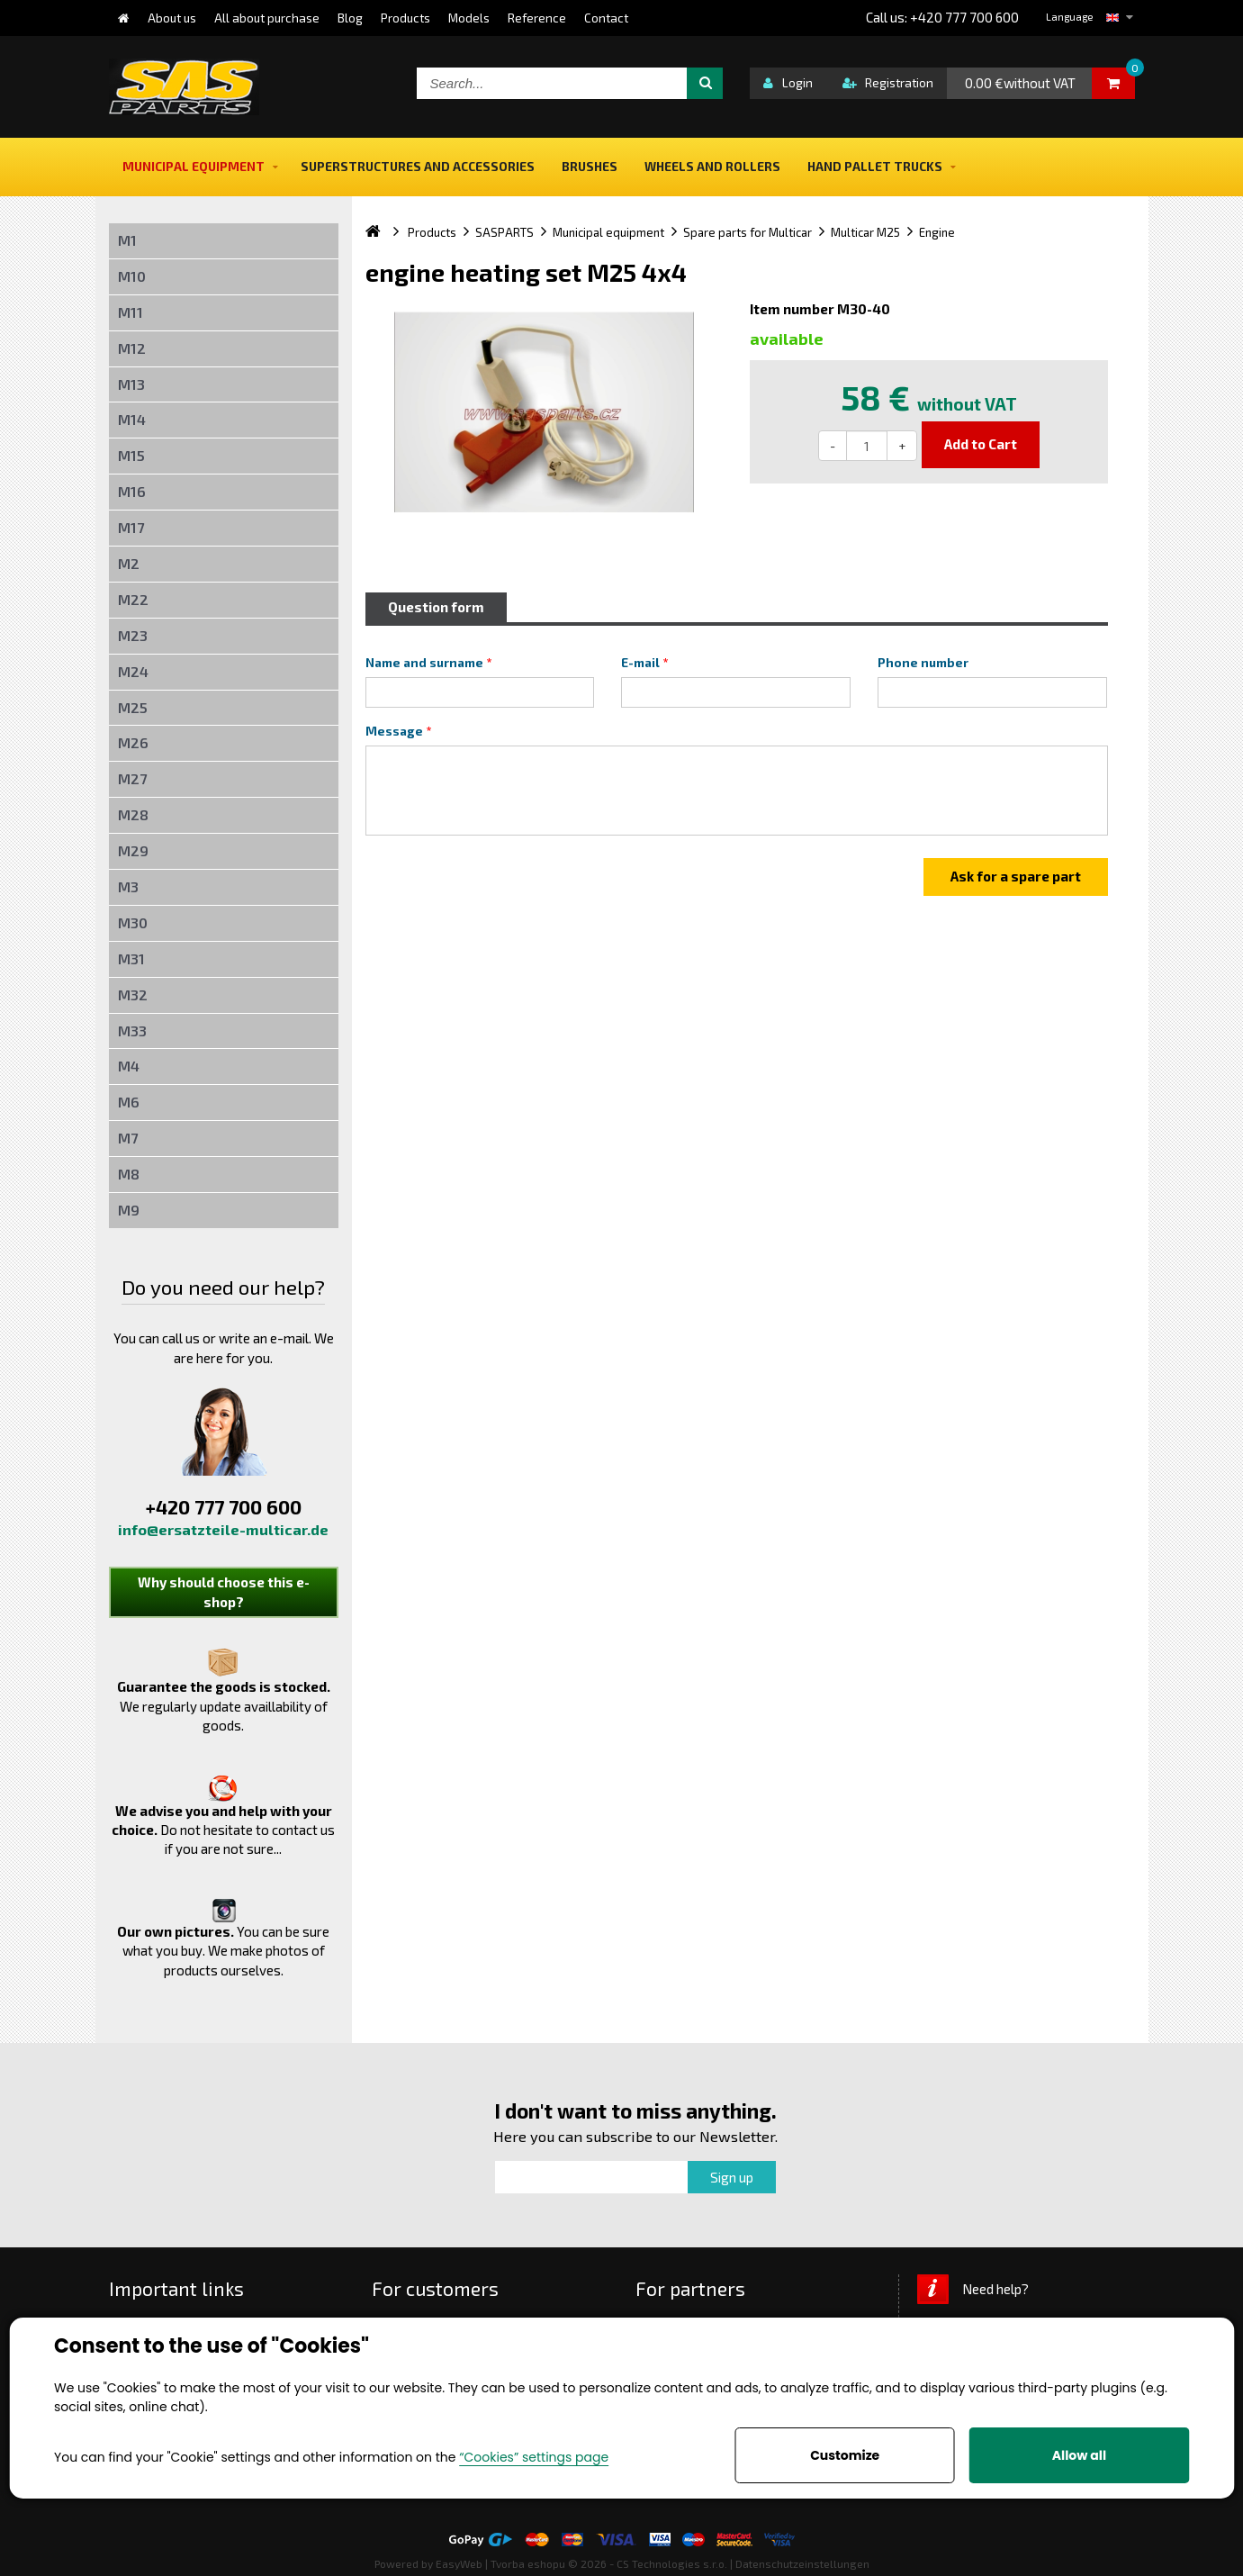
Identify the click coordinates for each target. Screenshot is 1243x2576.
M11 (130, 312)
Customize (844, 2455)
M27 (132, 778)
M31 (131, 958)
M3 (128, 886)
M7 (128, 1137)
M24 (133, 671)
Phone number (923, 662)
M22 (133, 599)
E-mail (640, 662)
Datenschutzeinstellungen (802, 2563)
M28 (133, 814)
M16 (132, 491)
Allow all (1079, 2455)
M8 (129, 1173)
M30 (133, 922)
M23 (133, 635)
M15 (131, 455)
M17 (131, 527)
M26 (133, 742)
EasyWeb (459, 2563)
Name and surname (424, 662)
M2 (129, 563)
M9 (129, 1209)
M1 (127, 240)
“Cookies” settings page (533, 2457)
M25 (133, 707)
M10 (132, 276)
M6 (129, 1101)
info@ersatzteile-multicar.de (223, 1529)
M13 (131, 384)
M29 (133, 850)
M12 (132, 348)
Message (394, 731)
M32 (133, 994)
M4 (129, 1065)
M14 (132, 419)
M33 (132, 1030)
